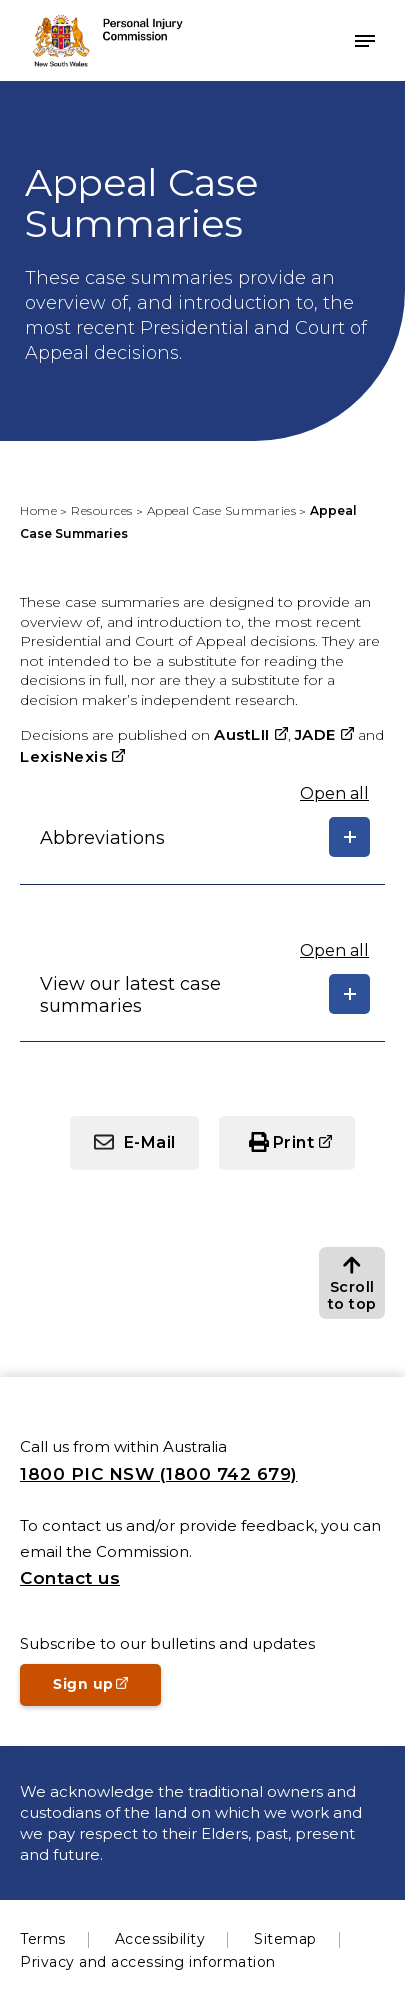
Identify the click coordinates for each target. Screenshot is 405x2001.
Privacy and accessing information (148, 1962)
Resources (102, 510)
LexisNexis (63, 756)
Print (294, 1142)
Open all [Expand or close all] (334, 793)
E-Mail (150, 1142)
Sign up (107, 1690)
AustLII (242, 734)
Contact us (70, 1578)
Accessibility (160, 1939)
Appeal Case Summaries (222, 510)
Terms (43, 1939)
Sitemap (285, 1939)
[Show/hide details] (349, 837)
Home (38, 510)
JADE (315, 734)
